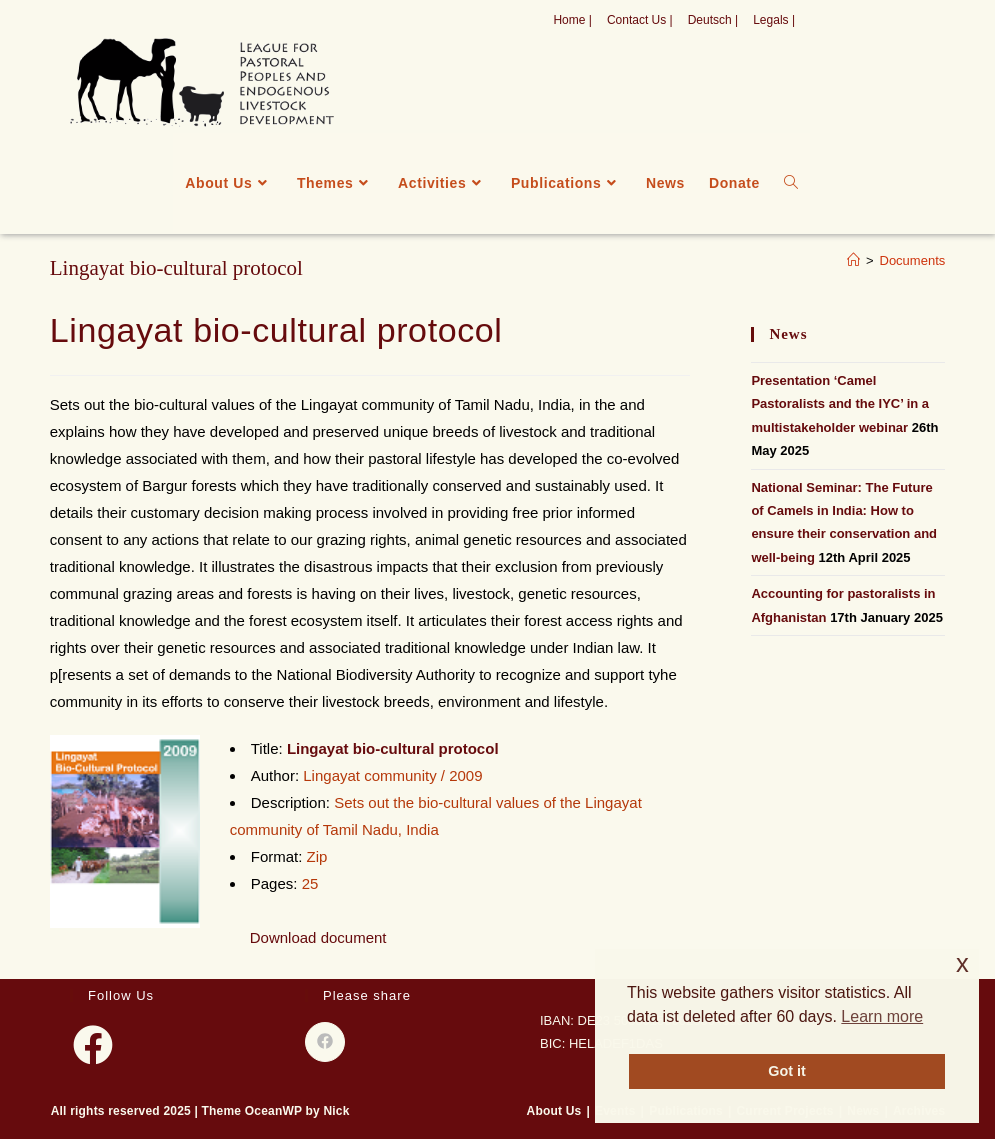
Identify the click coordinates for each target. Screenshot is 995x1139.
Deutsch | (713, 20)
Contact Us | (640, 20)
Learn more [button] (882, 1016)
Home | (572, 20)
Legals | (774, 20)
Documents (913, 260)
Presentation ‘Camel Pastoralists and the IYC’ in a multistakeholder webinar (840, 404)
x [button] (962, 963)
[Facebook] (93, 1045)
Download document (318, 937)
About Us (554, 1111)
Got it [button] (787, 1071)
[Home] (853, 260)
